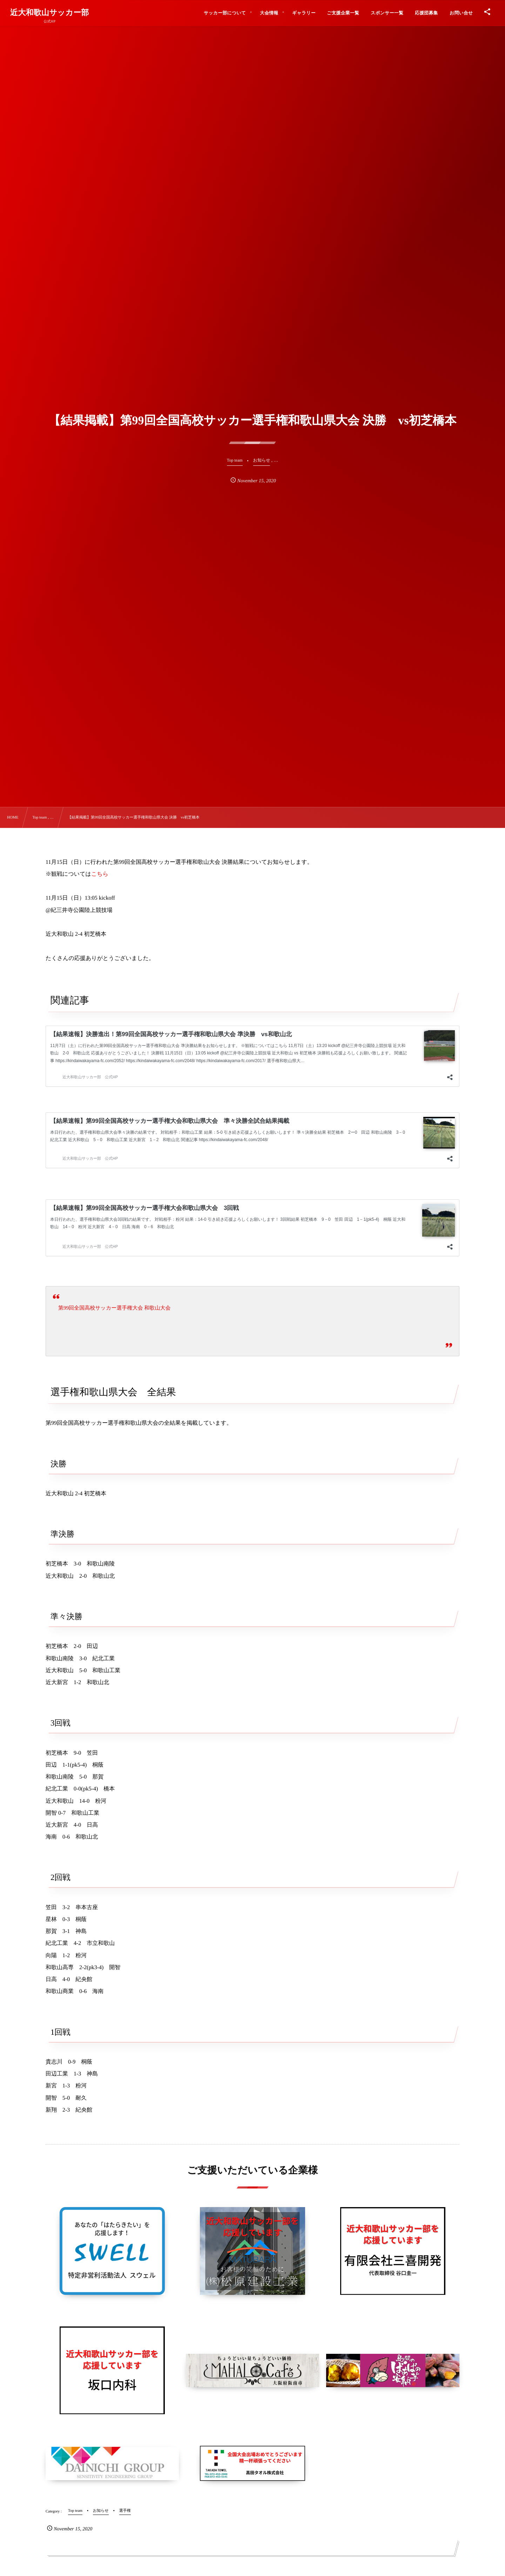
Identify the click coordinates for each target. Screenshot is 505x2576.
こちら (99, 874)
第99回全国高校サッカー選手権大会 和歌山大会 (114, 1308)
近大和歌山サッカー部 (49, 12)
